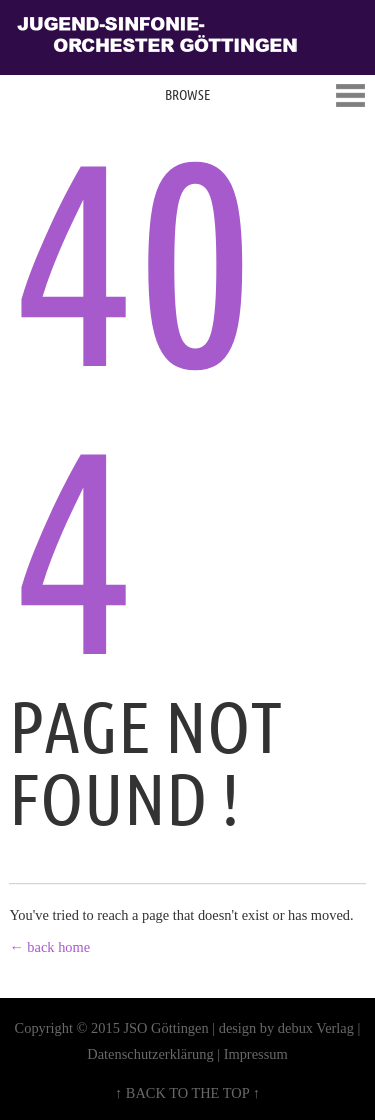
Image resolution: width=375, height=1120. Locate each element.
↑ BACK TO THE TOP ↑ (187, 1093)
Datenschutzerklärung (150, 1054)
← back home (49, 947)
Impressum (256, 1054)
